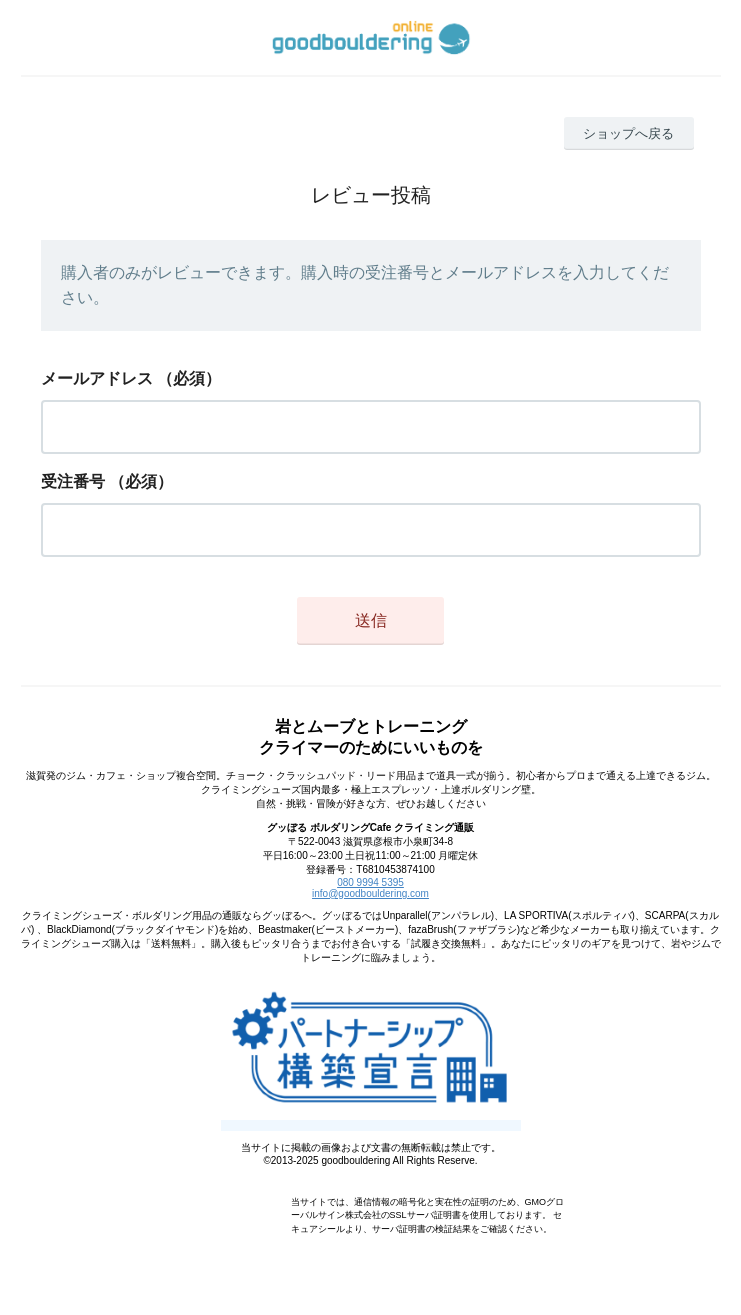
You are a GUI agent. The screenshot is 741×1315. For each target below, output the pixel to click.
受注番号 (73, 481)
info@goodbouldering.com (370, 893)
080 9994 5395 (370, 882)
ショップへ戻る (628, 133)
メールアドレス (97, 378)
